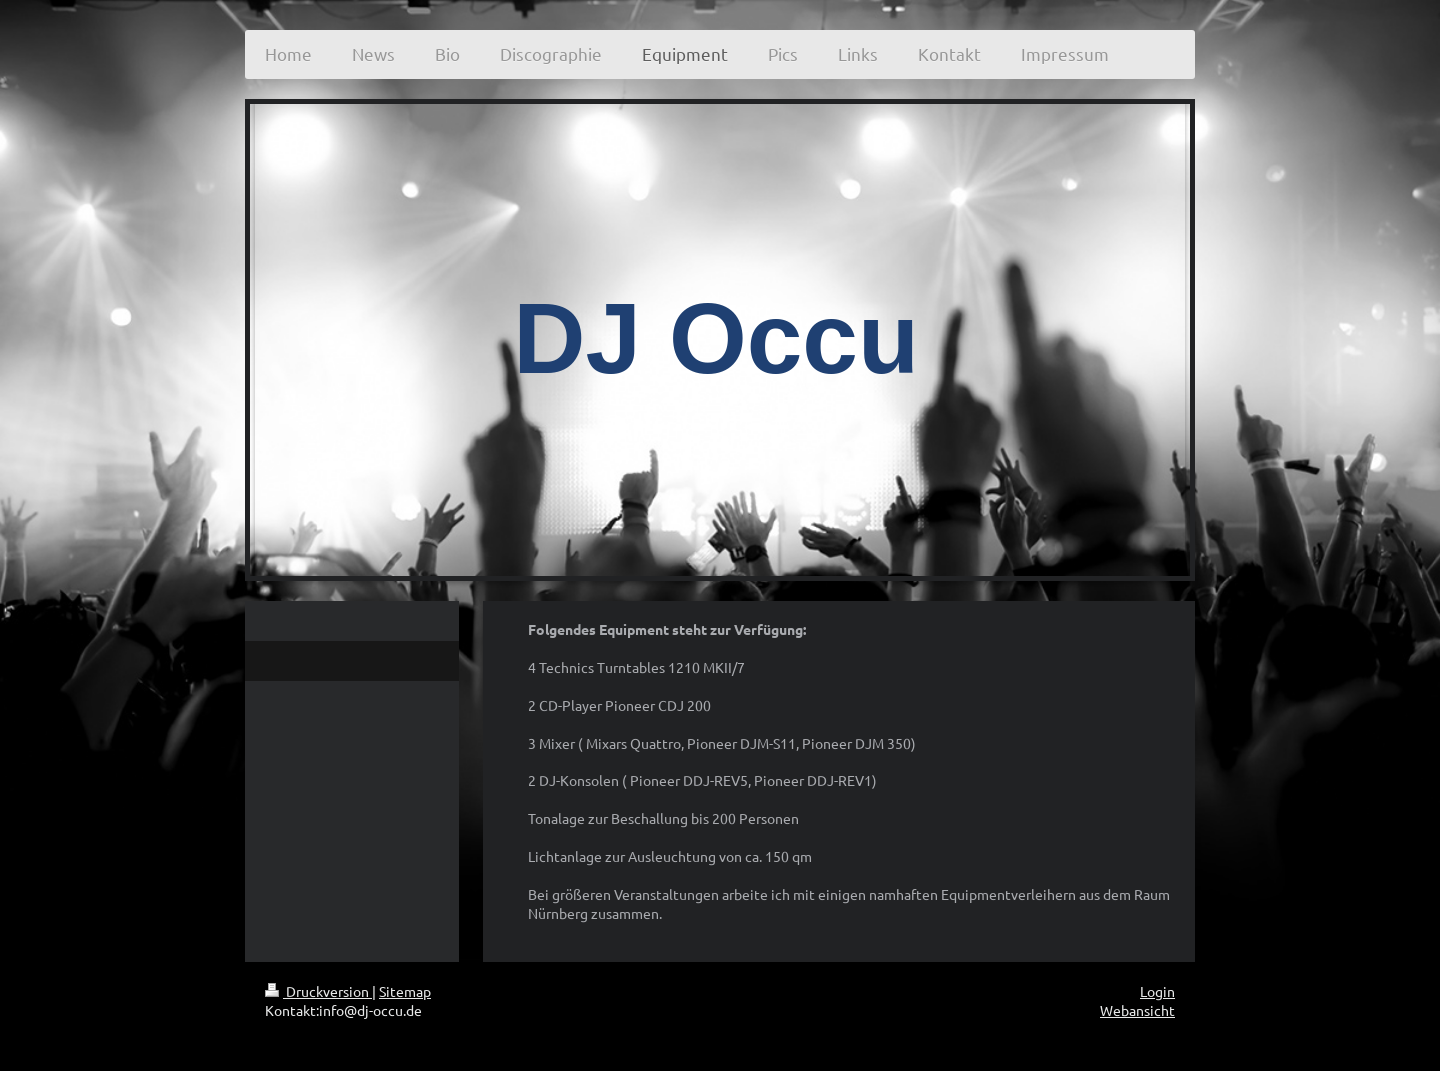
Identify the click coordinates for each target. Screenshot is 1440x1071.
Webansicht (1137, 1010)
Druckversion (318, 991)
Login (1157, 991)
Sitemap (405, 991)
